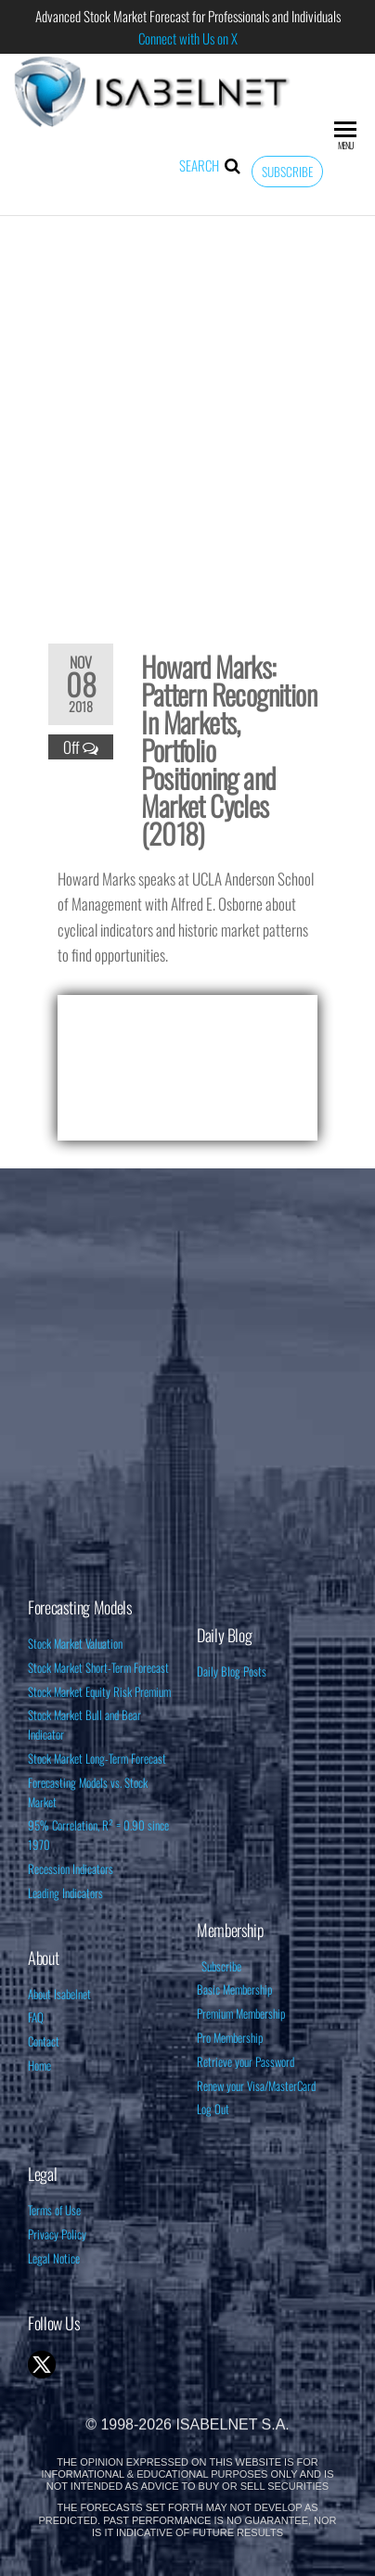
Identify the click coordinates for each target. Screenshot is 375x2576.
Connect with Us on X (188, 38)
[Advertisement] (187, 417)
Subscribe (287, 171)
